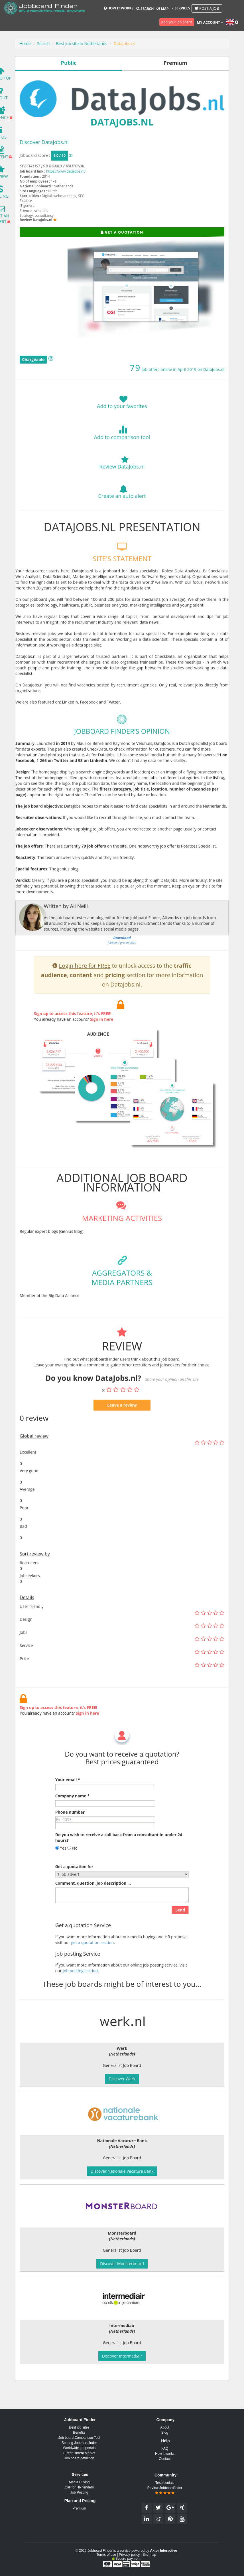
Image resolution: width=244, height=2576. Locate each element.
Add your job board (176, 22)
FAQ (164, 2449)
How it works (118, 8)
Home (25, 43)
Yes (60, 1866)
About (164, 2427)
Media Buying (79, 2482)
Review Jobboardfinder (164, 2490)
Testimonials (164, 2483)
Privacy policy (129, 2555)
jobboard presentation (122, 958)
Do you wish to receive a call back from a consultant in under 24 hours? (118, 1855)
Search (145, 8)
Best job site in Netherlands (81, 43)
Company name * (72, 1813)
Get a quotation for (74, 1884)
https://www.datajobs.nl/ (66, 171)
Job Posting (79, 2492)
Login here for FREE (85, 983)
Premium (79, 2508)
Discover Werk (122, 2078)
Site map (149, 2555)
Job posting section (80, 1989)
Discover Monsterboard (122, 2263)
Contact (164, 2459)
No (72, 1866)
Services (181, 8)
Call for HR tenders (79, 2487)
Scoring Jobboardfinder (79, 2443)
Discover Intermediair (122, 2356)
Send (180, 1928)
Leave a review (122, 1423)
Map (162, 8)
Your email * (67, 1797)
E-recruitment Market (79, 2453)
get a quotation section (92, 1960)
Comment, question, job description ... (93, 1901)
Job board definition (79, 2458)
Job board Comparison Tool (79, 2438)
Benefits (79, 2433)
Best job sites (79, 2427)
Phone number (70, 1830)
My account (210, 22)
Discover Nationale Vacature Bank (122, 2171)
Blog (164, 2433)
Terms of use (106, 2555)
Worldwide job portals (79, 2448)
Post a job (207, 8)
